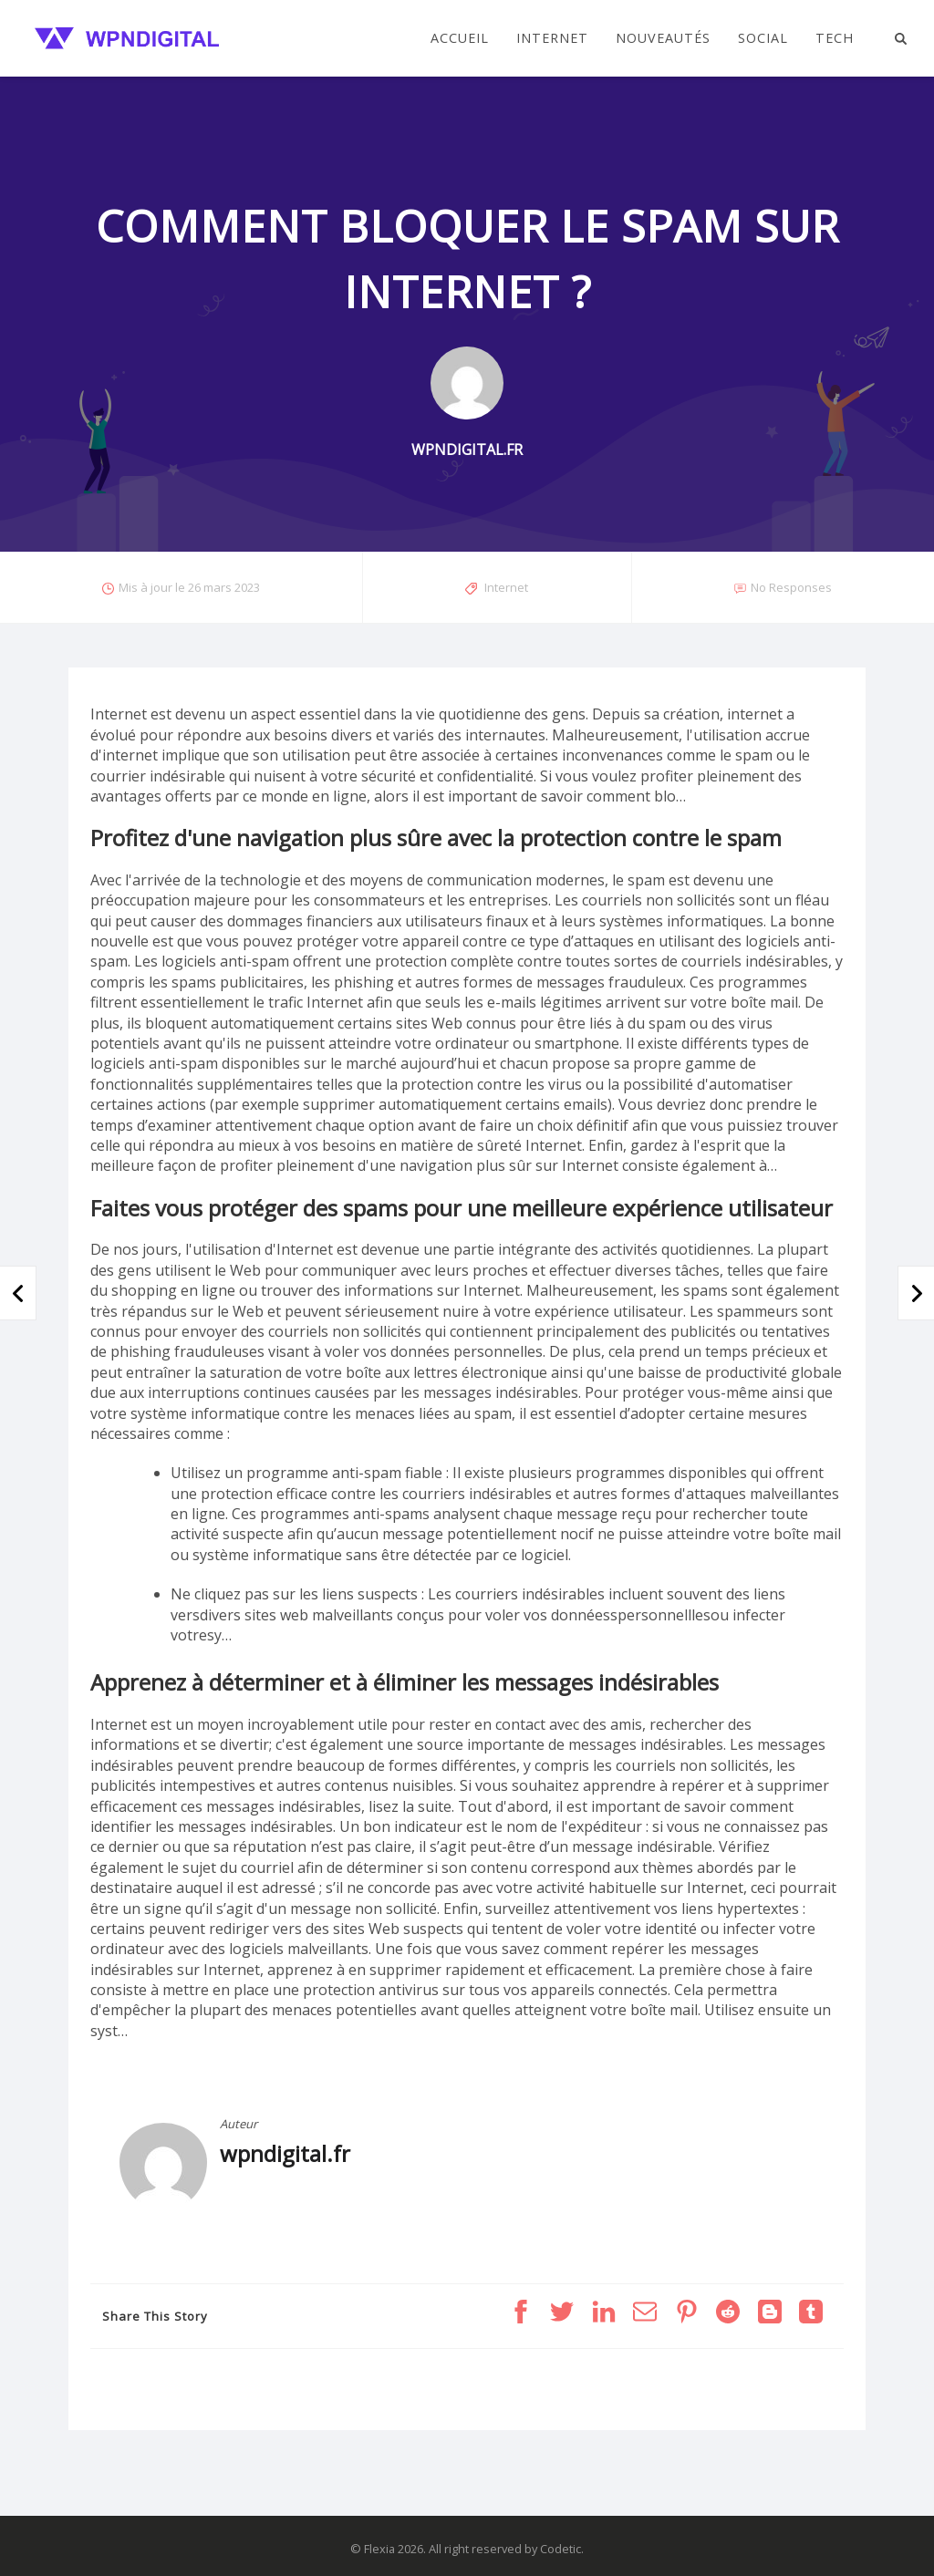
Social (763, 38)
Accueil (460, 38)
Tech (834, 38)
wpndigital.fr (285, 2153)
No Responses (791, 587)
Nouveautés (663, 38)
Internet (552, 38)
